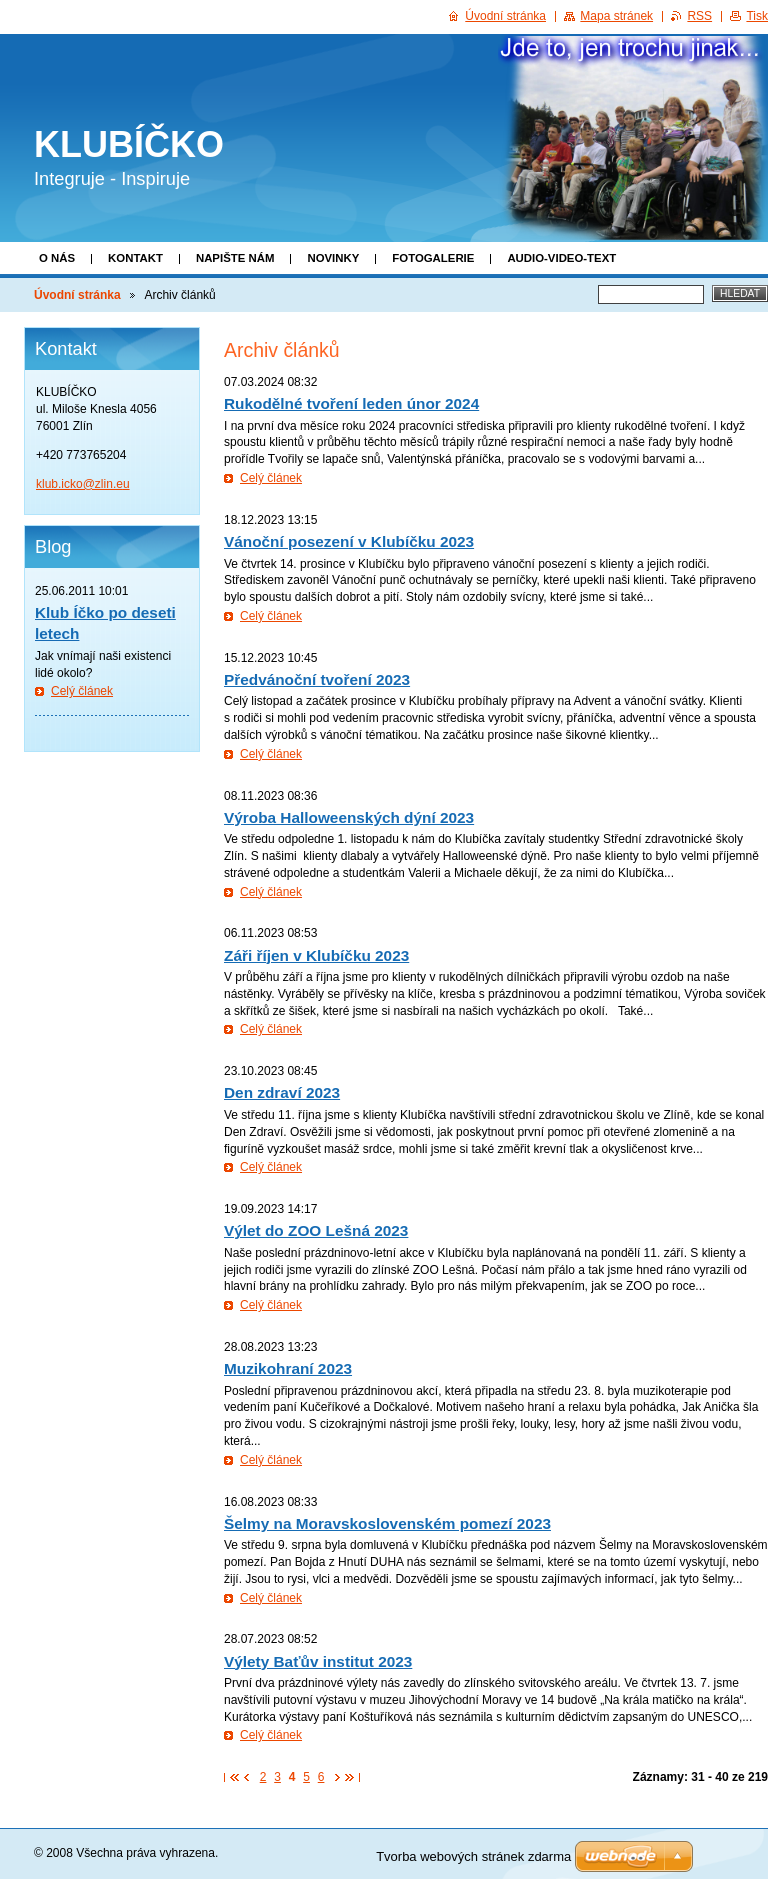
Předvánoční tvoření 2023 (317, 679)
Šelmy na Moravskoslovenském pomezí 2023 (387, 1523)
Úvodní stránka (77, 295)
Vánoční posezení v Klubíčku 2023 (349, 541)
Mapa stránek (616, 16)
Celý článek (271, 478)
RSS (699, 16)
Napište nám (235, 258)
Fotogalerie (433, 258)
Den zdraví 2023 (282, 1092)
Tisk (757, 16)
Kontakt (135, 258)
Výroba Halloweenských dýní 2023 (349, 817)
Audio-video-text (561, 258)
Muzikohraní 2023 (288, 1368)
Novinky (333, 258)
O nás (57, 258)
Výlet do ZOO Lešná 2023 (316, 1230)
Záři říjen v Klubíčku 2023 (316, 955)
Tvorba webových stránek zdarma (473, 1856)
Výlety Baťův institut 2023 (318, 1661)
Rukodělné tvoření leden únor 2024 (351, 403)
